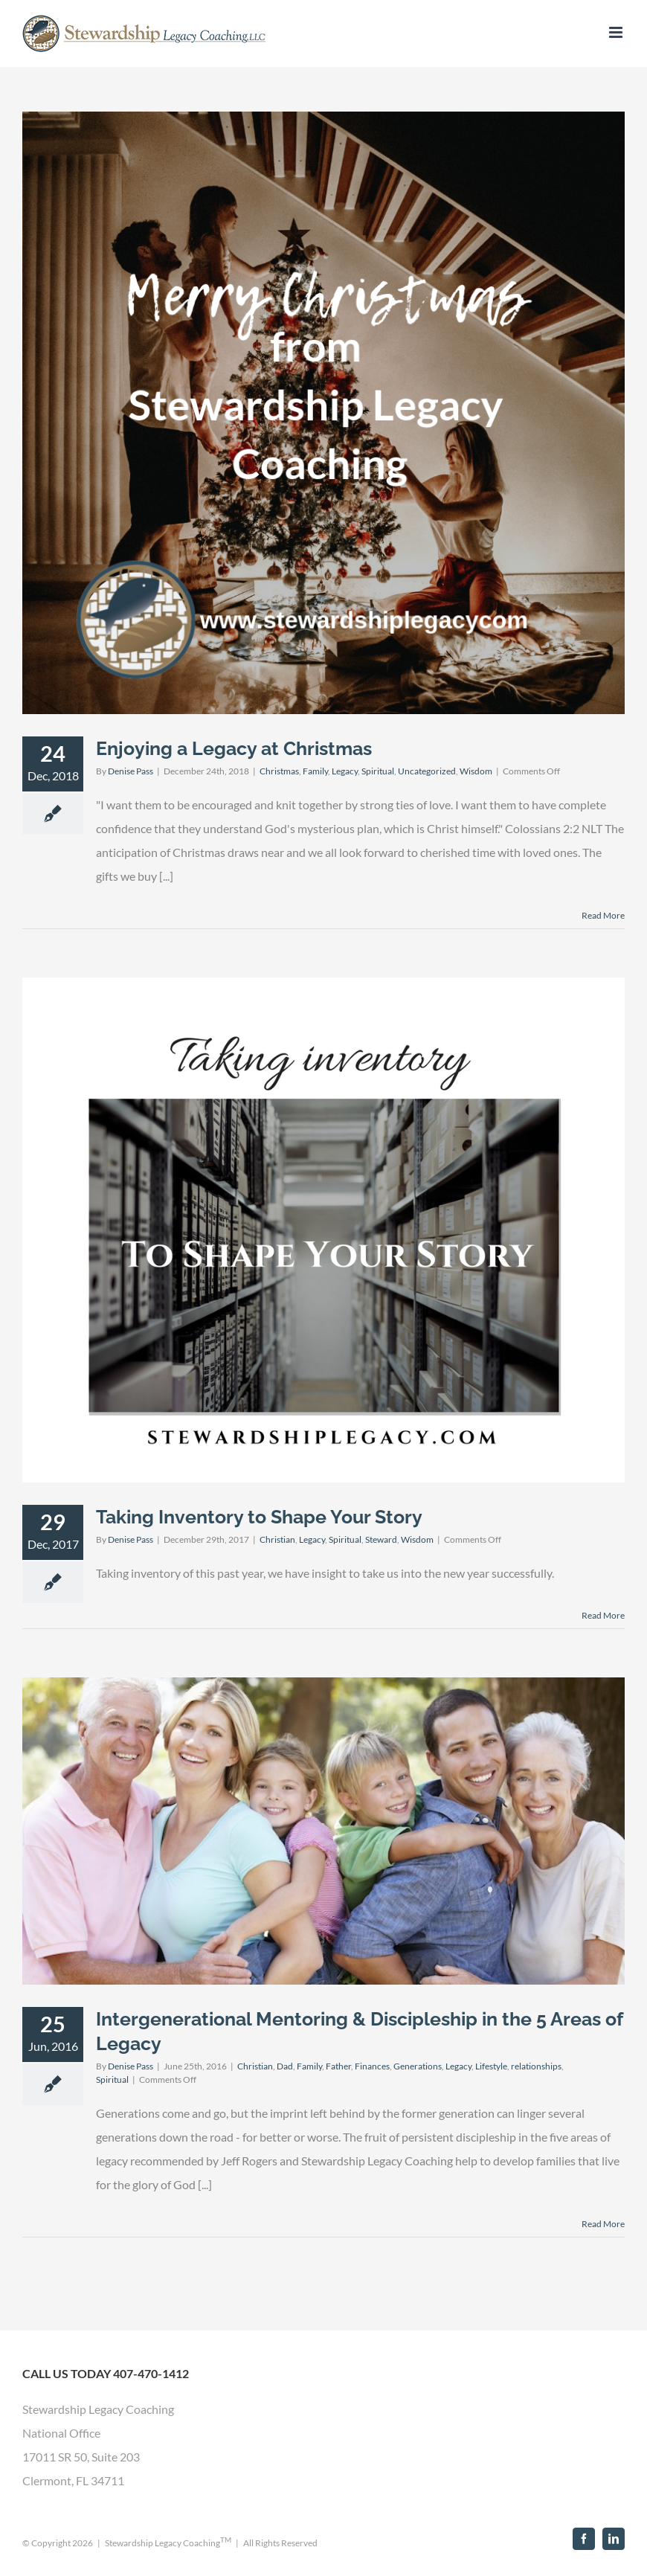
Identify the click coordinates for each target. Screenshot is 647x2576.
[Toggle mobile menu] (617, 32)
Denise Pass (130, 771)
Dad (285, 2066)
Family (315, 771)
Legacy (345, 771)
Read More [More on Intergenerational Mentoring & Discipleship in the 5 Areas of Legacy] (603, 2223)
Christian (277, 1539)
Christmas (279, 771)
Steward (381, 1539)
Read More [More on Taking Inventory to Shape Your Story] (603, 1615)
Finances (372, 2066)
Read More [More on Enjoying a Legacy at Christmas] (603, 915)
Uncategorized (427, 771)
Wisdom (476, 771)
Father (338, 2066)
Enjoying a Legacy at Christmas (234, 748)
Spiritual (377, 771)
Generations (417, 2066)
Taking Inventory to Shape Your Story (259, 1517)
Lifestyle (491, 2066)
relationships (536, 2066)
